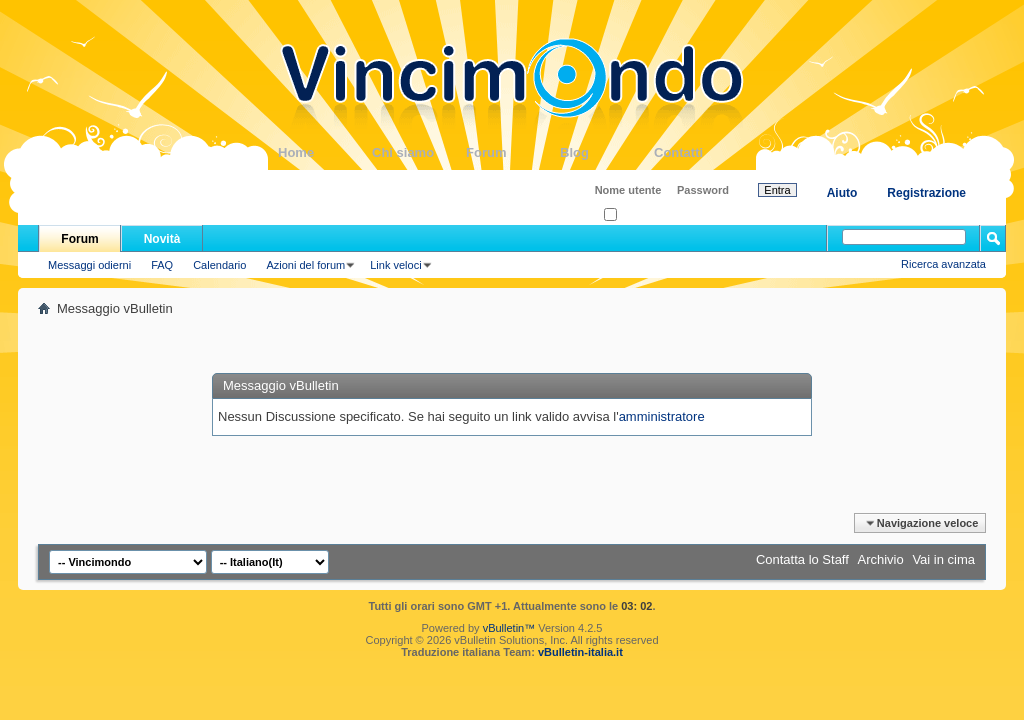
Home (325, 152)
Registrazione (926, 193)
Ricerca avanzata (943, 264)
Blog (607, 152)
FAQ (162, 265)
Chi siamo (419, 152)
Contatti (701, 152)
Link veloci (395, 265)
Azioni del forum (305, 265)
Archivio (881, 559)
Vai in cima (943, 559)
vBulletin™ (509, 628)
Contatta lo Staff (802, 559)
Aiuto (842, 193)
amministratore (662, 416)
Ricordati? (634, 215)
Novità (162, 239)
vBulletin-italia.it (580, 652)
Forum (513, 152)
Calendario (219, 265)
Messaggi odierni (89, 265)
